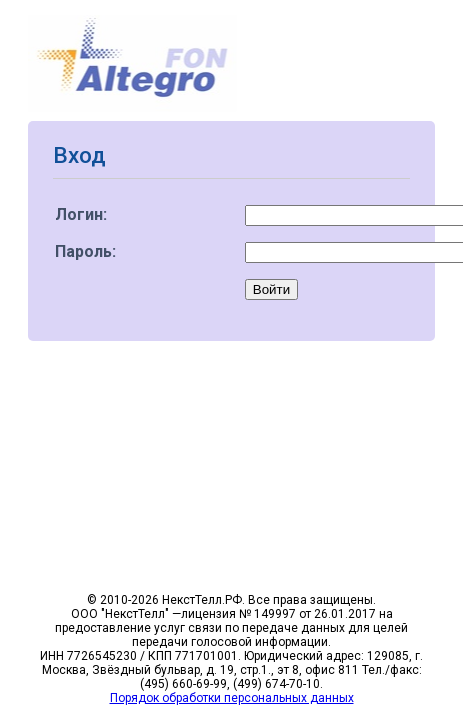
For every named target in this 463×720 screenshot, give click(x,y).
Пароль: (85, 251)
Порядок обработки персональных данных (232, 698)
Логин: (81, 214)
